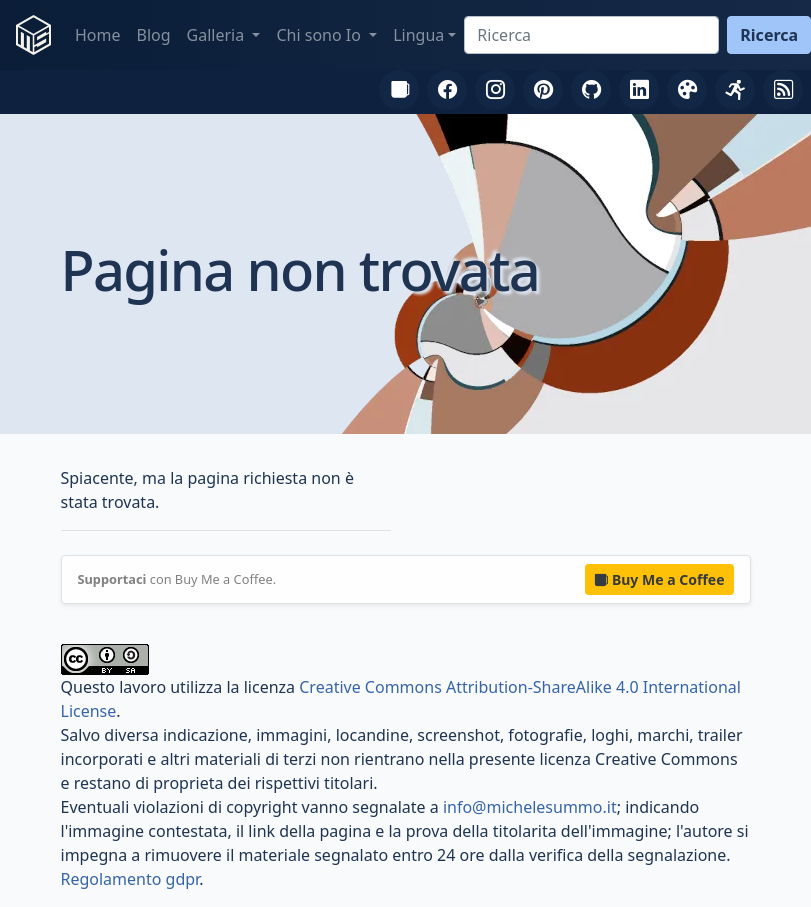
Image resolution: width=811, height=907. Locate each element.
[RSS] (783, 90)
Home (98, 35)
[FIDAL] (735, 90)
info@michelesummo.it (530, 807)
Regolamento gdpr (130, 879)
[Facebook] (447, 90)
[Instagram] (495, 90)
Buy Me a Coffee (659, 579)
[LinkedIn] (639, 90)
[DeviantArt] (687, 90)
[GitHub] (591, 90)
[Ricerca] (591, 35)
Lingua (418, 35)
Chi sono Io (320, 35)
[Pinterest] (543, 90)
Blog (154, 35)
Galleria (218, 35)
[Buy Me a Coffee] (399, 90)
